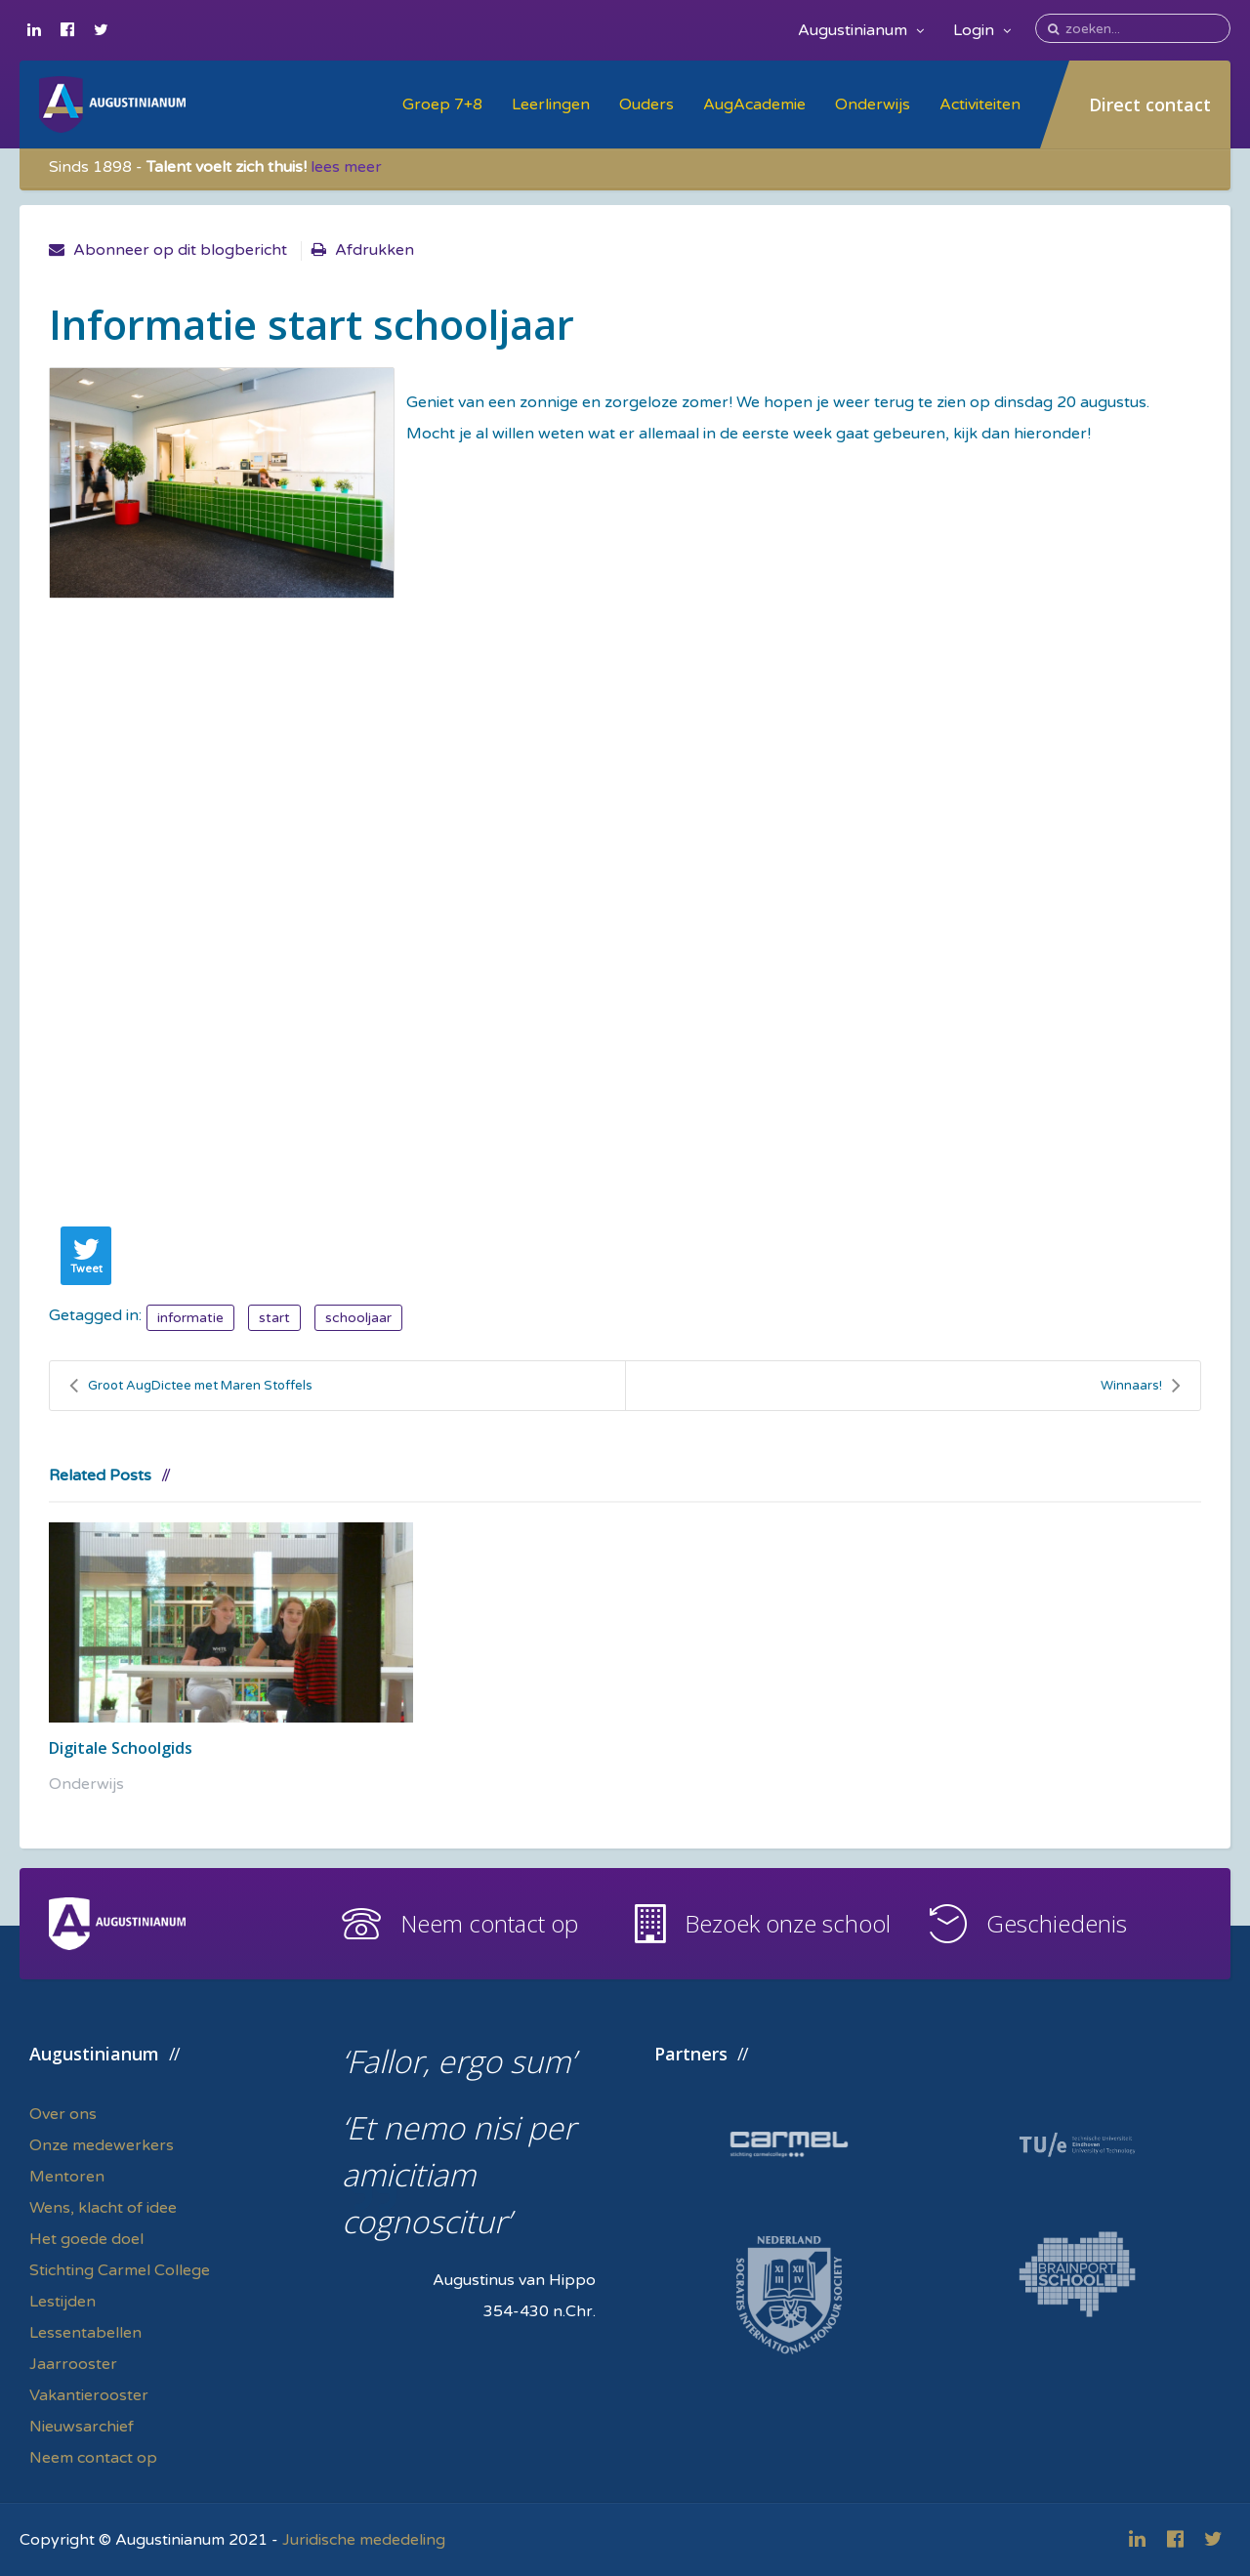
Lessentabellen (85, 2333)
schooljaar (358, 1317)
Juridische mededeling (363, 2540)
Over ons (63, 2114)
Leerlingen (551, 104)
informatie (190, 1317)
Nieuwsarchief (81, 2426)
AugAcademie (754, 104)
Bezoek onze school (788, 1923)
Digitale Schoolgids (120, 1748)
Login (982, 30)
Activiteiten (980, 104)
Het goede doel (86, 2239)
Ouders (646, 104)
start (274, 1317)
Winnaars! (1141, 1385)
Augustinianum (861, 30)
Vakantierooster (88, 2395)
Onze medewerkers (101, 2145)
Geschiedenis (1056, 1923)
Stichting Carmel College (119, 2270)
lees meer (346, 167)
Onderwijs (872, 104)
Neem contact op (489, 1923)
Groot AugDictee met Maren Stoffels (190, 1385)
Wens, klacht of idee (103, 2208)
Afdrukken (374, 250)
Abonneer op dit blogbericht (180, 250)
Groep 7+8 (442, 104)
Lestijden (62, 2301)
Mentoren (66, 2176)
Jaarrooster (73, 2364)
